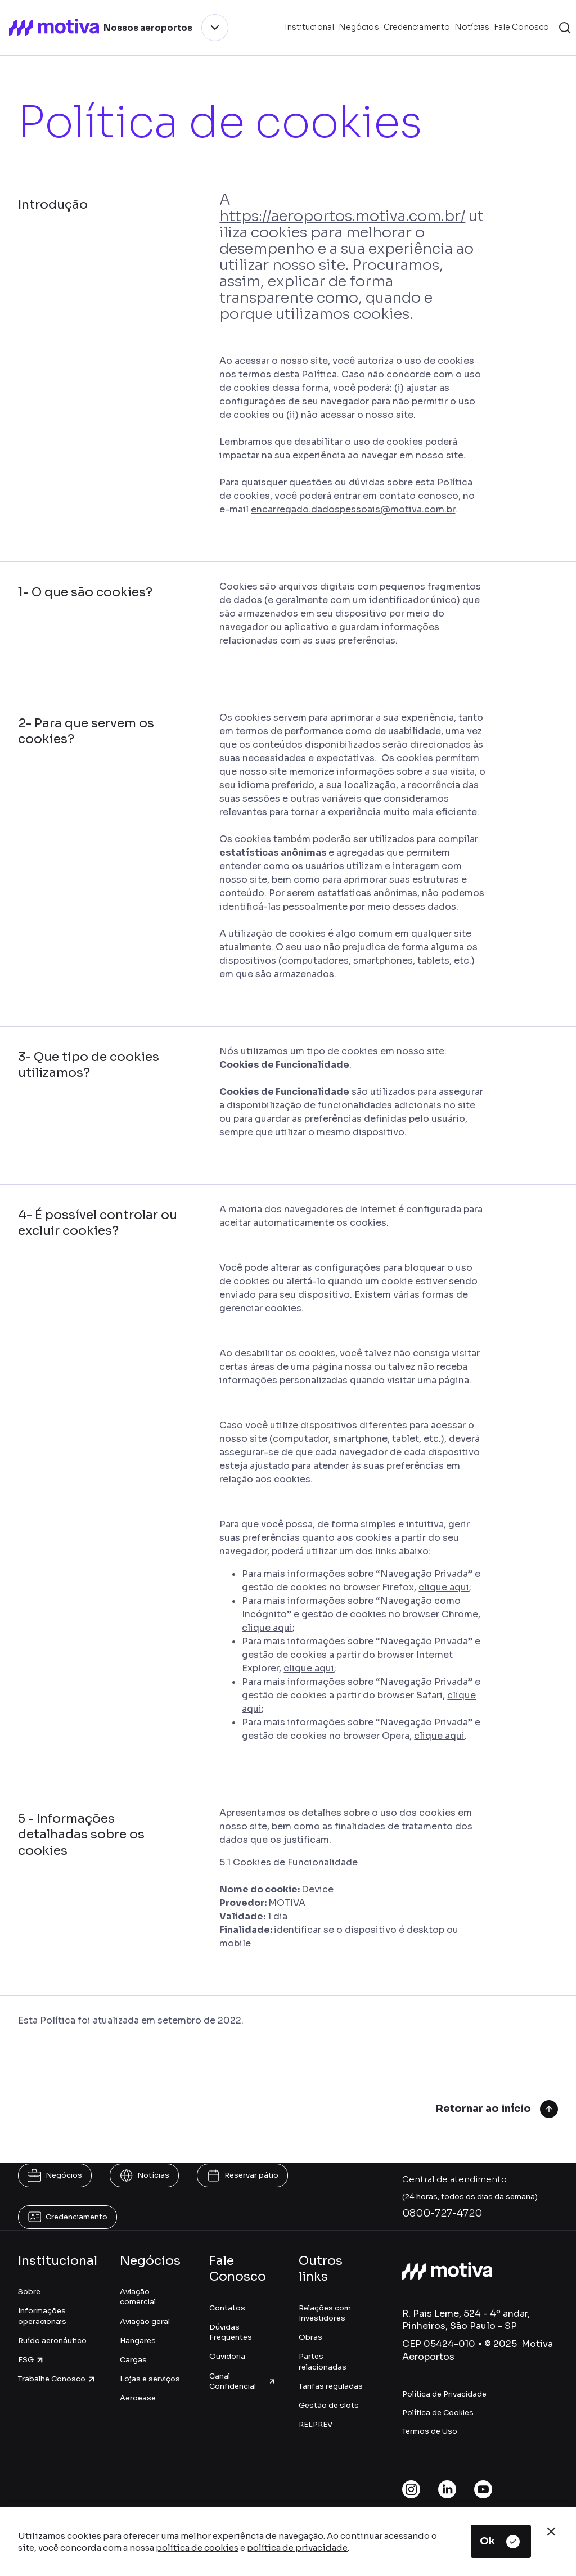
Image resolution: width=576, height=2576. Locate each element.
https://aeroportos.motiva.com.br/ (342, 216)
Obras (310, 2337)
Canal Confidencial (242, 2381)
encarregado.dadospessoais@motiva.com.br (353, 509)
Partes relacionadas (322, 2361)
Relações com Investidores (325, 2313)
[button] (565, 27)
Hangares (138, 2340)
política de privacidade (297, 2547)
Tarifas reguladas (331, 2386)
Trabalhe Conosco (57, 2379)
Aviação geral (145, 2321)
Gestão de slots (329, 2405)
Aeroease (138, 2398)
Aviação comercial (138, 2297)
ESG (31, 2359)
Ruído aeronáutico (52, 2340)
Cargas (133, 2359)
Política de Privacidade (444, 2394)
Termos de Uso (429, 2431)
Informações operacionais (42, 2316)
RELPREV (315, 2424)
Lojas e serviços (150, 2379)
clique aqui (443, 1587)
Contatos (227, 2308)
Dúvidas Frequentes (230, 2332)
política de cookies (197, 2547)
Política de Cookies (438, 2412)
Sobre (29, 2291)
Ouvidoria (227, 2356)
